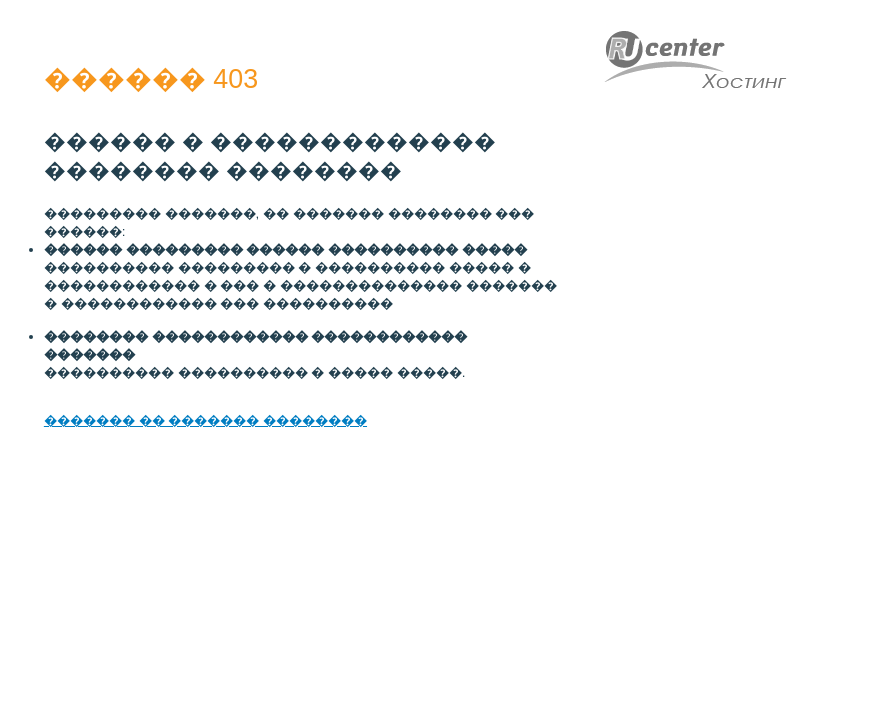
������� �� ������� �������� (205, 420)
